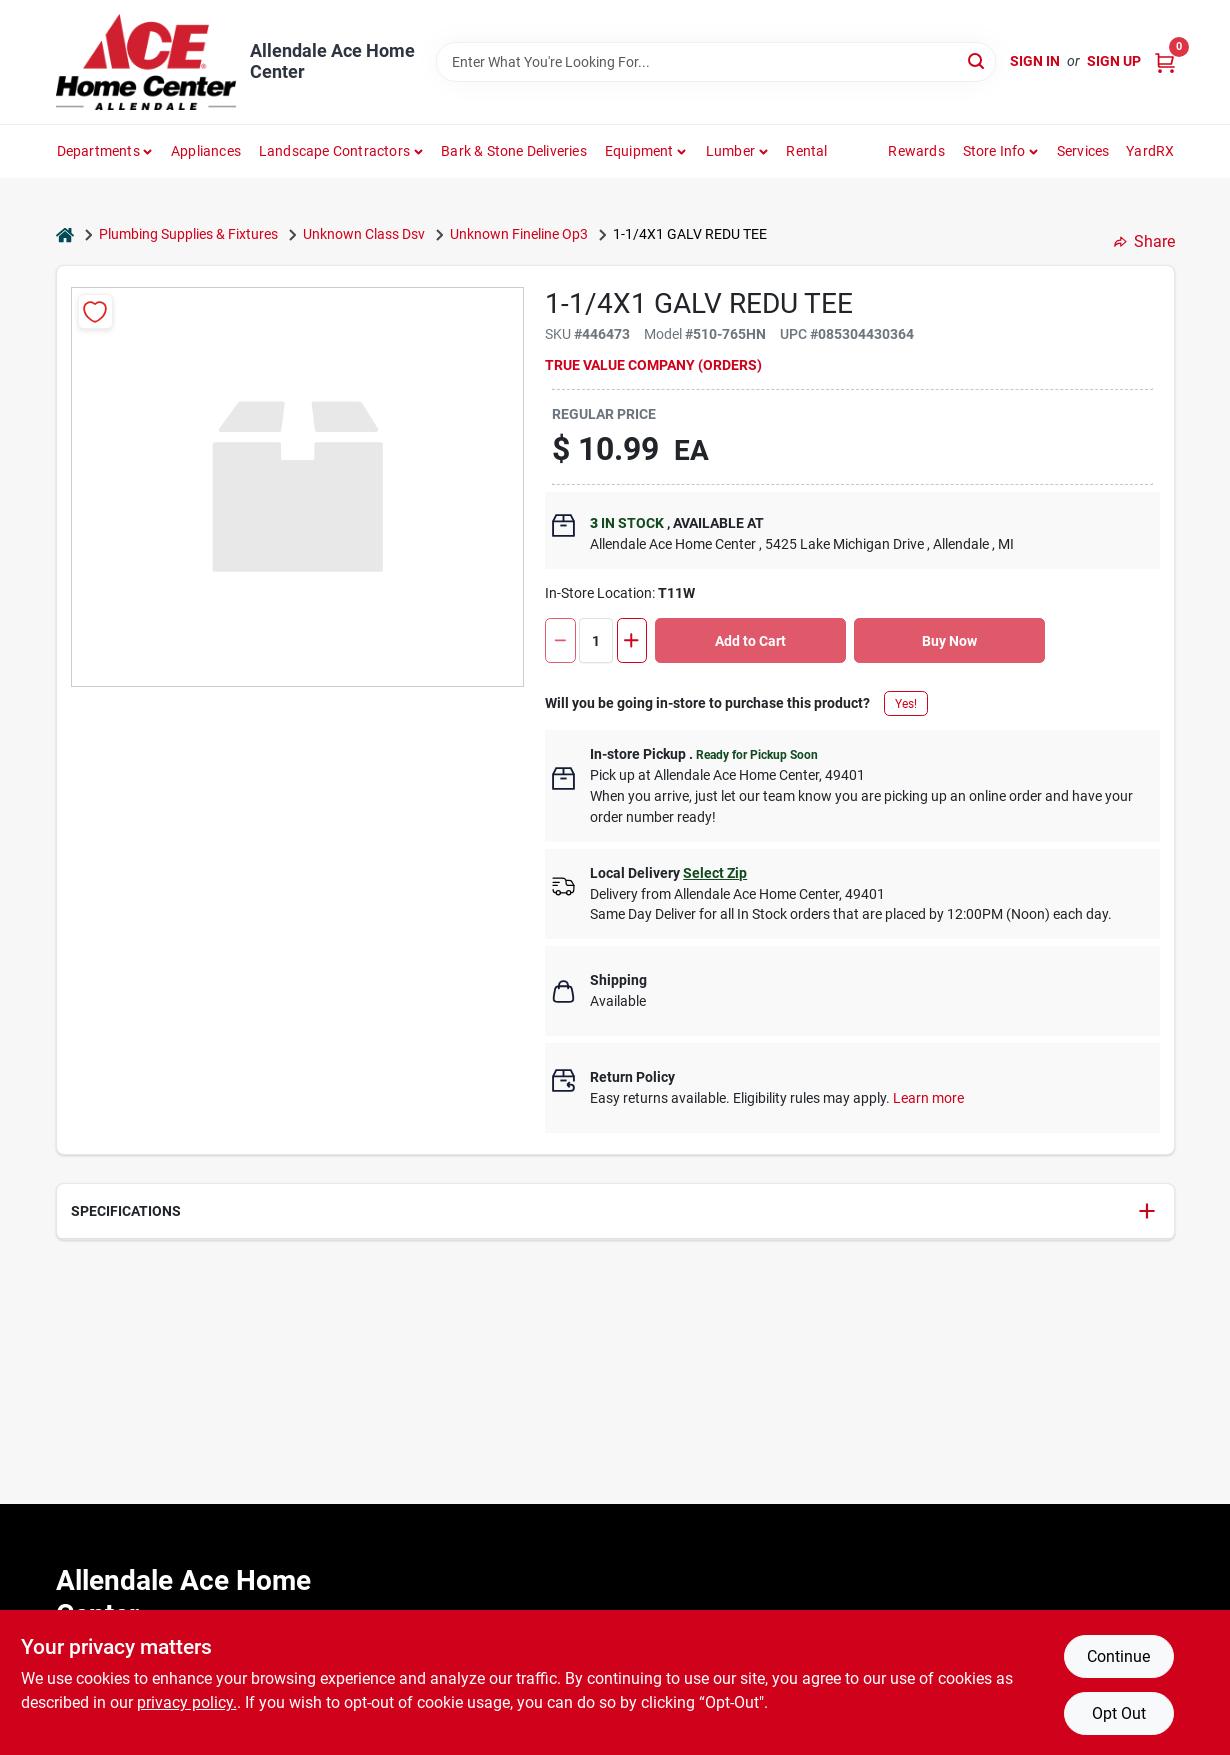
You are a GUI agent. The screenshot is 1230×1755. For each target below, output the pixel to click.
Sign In (1035, 61)
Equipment (639, 151)
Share (1144, 241)
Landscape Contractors (334, 151)
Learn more (928, 1098)
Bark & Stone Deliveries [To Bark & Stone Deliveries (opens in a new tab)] (514, 151)
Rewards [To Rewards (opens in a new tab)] (916, 151)
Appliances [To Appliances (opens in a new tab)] (206, 151)
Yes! (906, 704)
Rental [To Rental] (806, 151)
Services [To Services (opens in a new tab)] (1083, 151)
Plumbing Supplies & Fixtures (188, 234)
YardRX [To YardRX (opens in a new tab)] (1150, 151)
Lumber (730, 151)
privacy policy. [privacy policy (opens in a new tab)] (187, 1702)
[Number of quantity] (596, 640)
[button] (615, 1211)
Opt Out (1119, 1713)
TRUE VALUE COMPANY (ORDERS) (653, 365)
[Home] (65, 234)
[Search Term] (716, 62)
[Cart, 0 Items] (1165, 61)
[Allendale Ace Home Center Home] (146, 62)
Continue (1118, 1656)
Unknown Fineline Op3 (519, 234)
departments (98, 151)
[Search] (977, 60)
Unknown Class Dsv (364, 234)
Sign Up (1114, 61)
